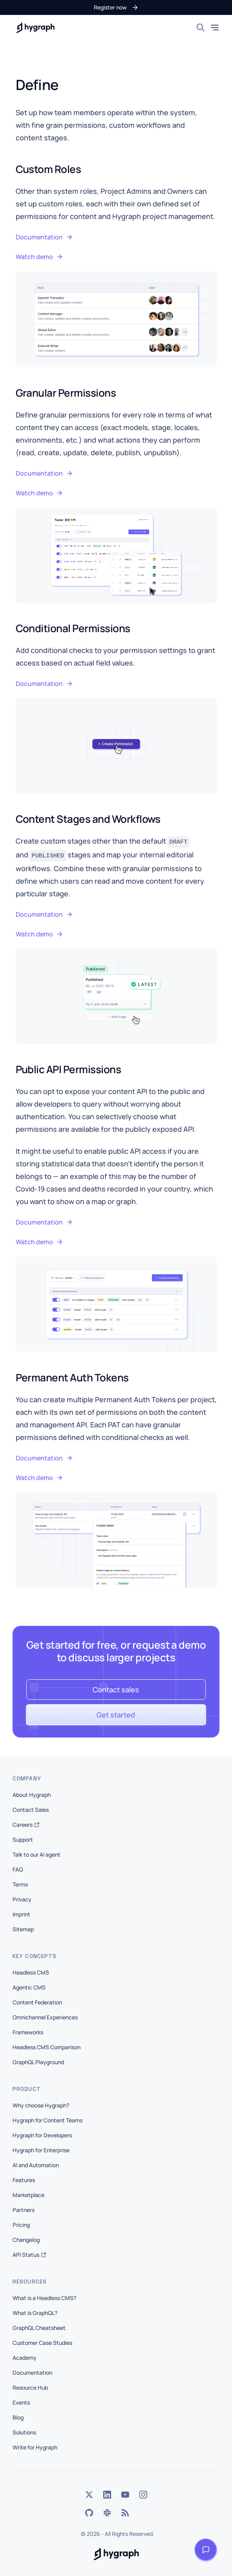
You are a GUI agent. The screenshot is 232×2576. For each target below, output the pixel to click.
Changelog (26, 2239)
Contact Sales (31, 1809)
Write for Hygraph (35, 2447)
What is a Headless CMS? (44, 2298)
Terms (20, 1884)
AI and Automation (36, 2165)
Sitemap (23, 1929)
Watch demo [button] (39, 256)
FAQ (18, 1869)
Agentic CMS (29, 1987)
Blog (18, 2417)
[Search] (200, 27)
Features (24, 2180)
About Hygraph (32, 1794)
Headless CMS (31, 1972)
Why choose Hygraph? (41, 2105)
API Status (29, 2254)
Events (21, 2402)
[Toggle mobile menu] (215, 27)
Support (23, 1839)
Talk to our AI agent (36, 1854)
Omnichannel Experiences (45, 2017)
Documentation (32, 2372)
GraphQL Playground (38, 2062)
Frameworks (28, 2032)
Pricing (21, 2224)
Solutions (24, 2432)
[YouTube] (125, 2494)
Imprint (21, 1914)
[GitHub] (89, 2512)
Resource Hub (30, 2387)
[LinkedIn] (107, 2494)
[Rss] (125, 2512)
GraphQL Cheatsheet (39, 2327)
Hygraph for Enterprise (41, 2150)
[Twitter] (89, 2494)
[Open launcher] (205, 2549)
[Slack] (107, 2512)
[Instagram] (143, 2494)
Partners (24, 2210)
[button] (116, 7)
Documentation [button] (44, 237)
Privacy (22, 1899)
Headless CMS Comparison (46, 2047)
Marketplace (28, 2195)
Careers (26, 1824)
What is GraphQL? (35, 2313)
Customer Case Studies (42, 2342)
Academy (25, 2357)
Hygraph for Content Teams (47, 2120)
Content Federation (37, 2002)
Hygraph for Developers (42, 2135)
